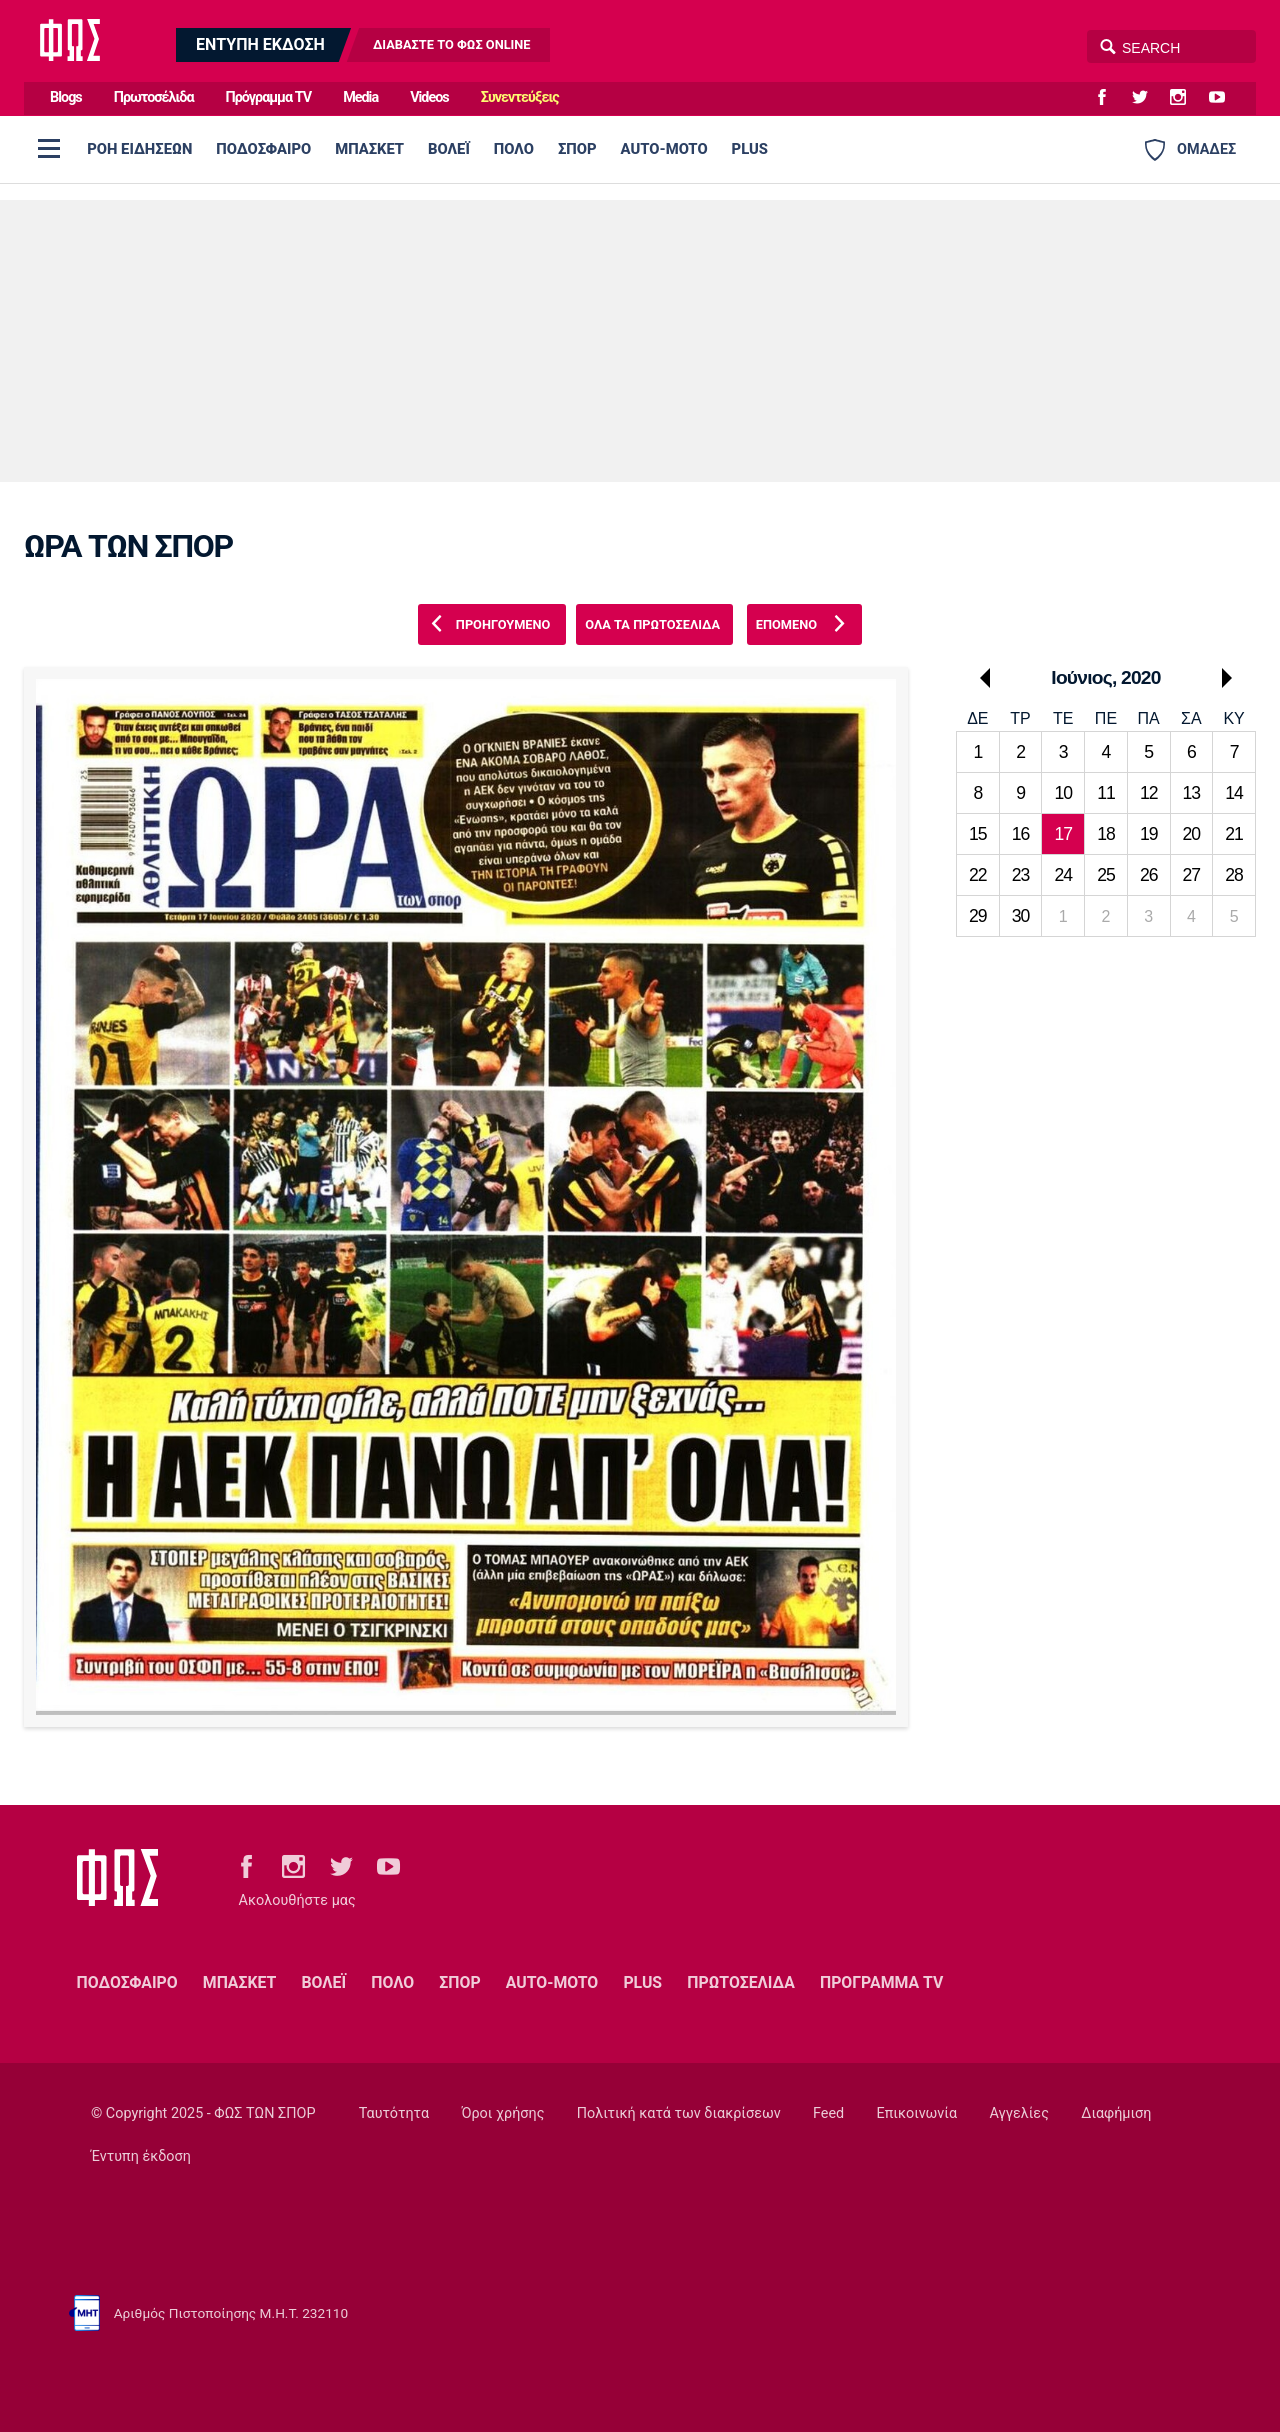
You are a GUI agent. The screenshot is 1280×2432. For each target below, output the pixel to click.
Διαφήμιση (1116, 2113)
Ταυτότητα (394, 2113)
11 (1106, 793)
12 (1149, 793)
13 (1192, 793)
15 (978, 834)
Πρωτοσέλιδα (154, 97)
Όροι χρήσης (502, 2113)
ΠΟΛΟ (514, 149)
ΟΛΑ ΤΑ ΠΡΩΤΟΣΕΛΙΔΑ (652, 624)
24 (1063, 875)
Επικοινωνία (917, 2113)
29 (978, 916)
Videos (429, 97)
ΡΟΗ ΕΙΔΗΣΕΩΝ (139, 149)
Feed (828, 2113)
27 (1192, 875)
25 (1106, 875)
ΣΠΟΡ (577, 149)
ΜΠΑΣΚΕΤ (369, 149)
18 (1106, 834)
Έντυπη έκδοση (141, 2156)
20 (1192, 834)
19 (1149, 834)
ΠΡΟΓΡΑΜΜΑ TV (881, 1982)
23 (1021, 875)
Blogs (66, 97)
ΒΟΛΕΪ (449, 149)
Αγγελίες (1019, 2113)
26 (1149, 875)
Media (360, 97)
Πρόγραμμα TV (269, 97)
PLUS (750, 149)
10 (1063, 793)
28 (1234, 875)
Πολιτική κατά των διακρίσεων (679, 2113)
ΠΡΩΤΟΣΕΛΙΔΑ (741, 1982)
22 (978, 875)
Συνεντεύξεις (520, 97)
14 (1234, 793)
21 (1234, 834)
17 (1063, 834)
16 (1021, 834)
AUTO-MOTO (664, 149)
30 (1021, 916)
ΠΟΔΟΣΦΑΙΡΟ (263, 149)
